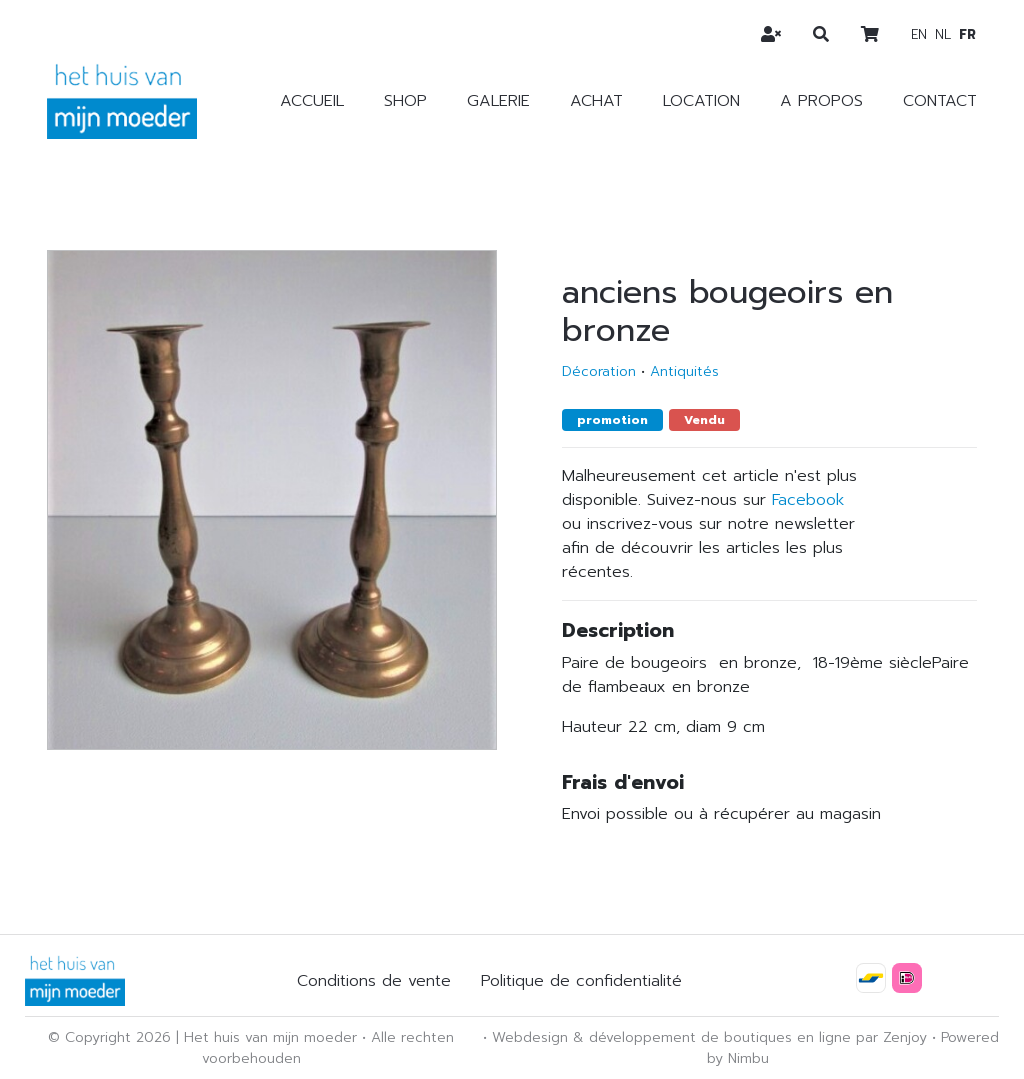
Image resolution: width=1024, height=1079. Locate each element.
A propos (821, 101)
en (919, 34)
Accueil (312, 101)
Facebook (808, 500)
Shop (405, 101)
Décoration (599, 371)
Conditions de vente (374, 981)
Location (701, 101)
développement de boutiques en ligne (720, 1037)
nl (943, 34)
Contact (940, 101)
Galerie (498, 101)
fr (967, 34)
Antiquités (684, 371)
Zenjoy (905, 1037)
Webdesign (530, 1037)
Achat (596, 101)
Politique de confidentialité (581, 981)
